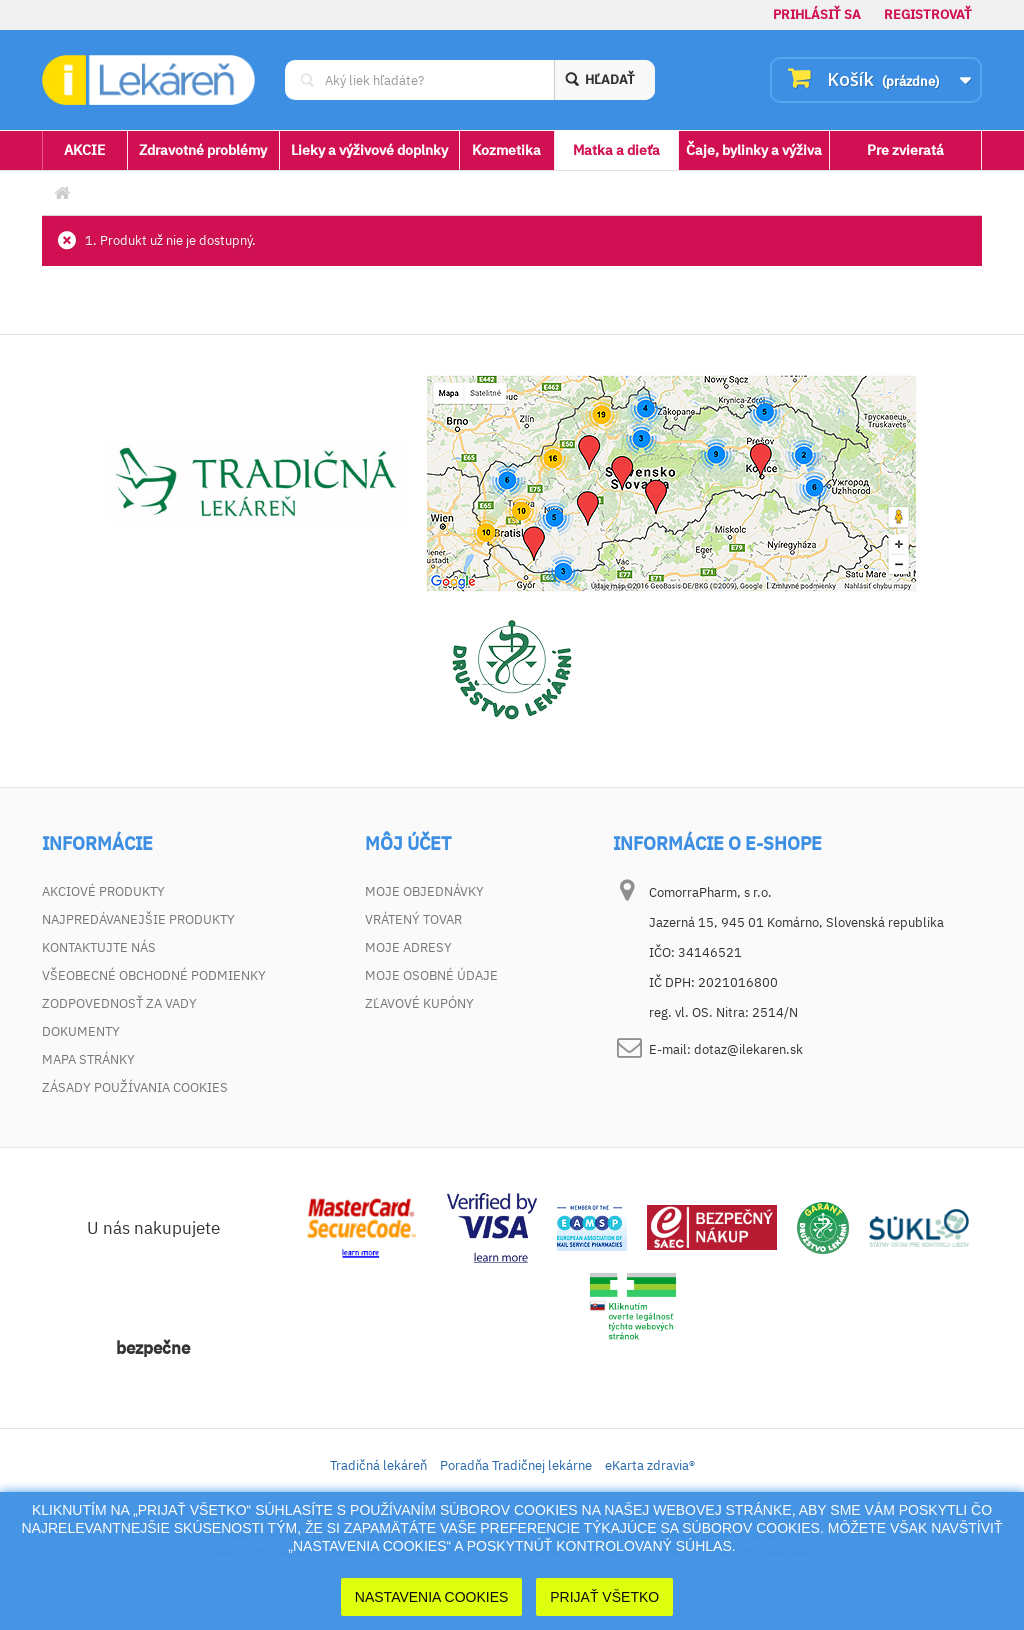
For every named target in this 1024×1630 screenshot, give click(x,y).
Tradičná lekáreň (378, 1465)
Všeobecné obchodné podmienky (154, 975)
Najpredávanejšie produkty (138, 919)
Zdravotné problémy (203, 150)
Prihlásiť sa (817, 14)
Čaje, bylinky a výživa (754, 150)
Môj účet (408, 844)
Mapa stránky (88, 1059)
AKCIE (84, 150)
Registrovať (928, 14)
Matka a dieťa (616, 150)
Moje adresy (408, 947)
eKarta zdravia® (650, 1465)
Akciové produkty (103, 891)
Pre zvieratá (905, 150)
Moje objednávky (424, 891)
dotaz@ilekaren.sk (748, 1049)
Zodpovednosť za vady (119, 1003)
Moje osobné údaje (431, 975)
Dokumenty (81, 1031)
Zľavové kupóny (419, 1003)
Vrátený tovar (413, 919)
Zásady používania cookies (135, 1087)
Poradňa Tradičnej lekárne (516, 1465)
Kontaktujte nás (99, 947)
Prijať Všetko (604, 1597)
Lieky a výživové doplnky (369, 150)
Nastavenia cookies (432, 1597)
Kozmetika (506, 150)
